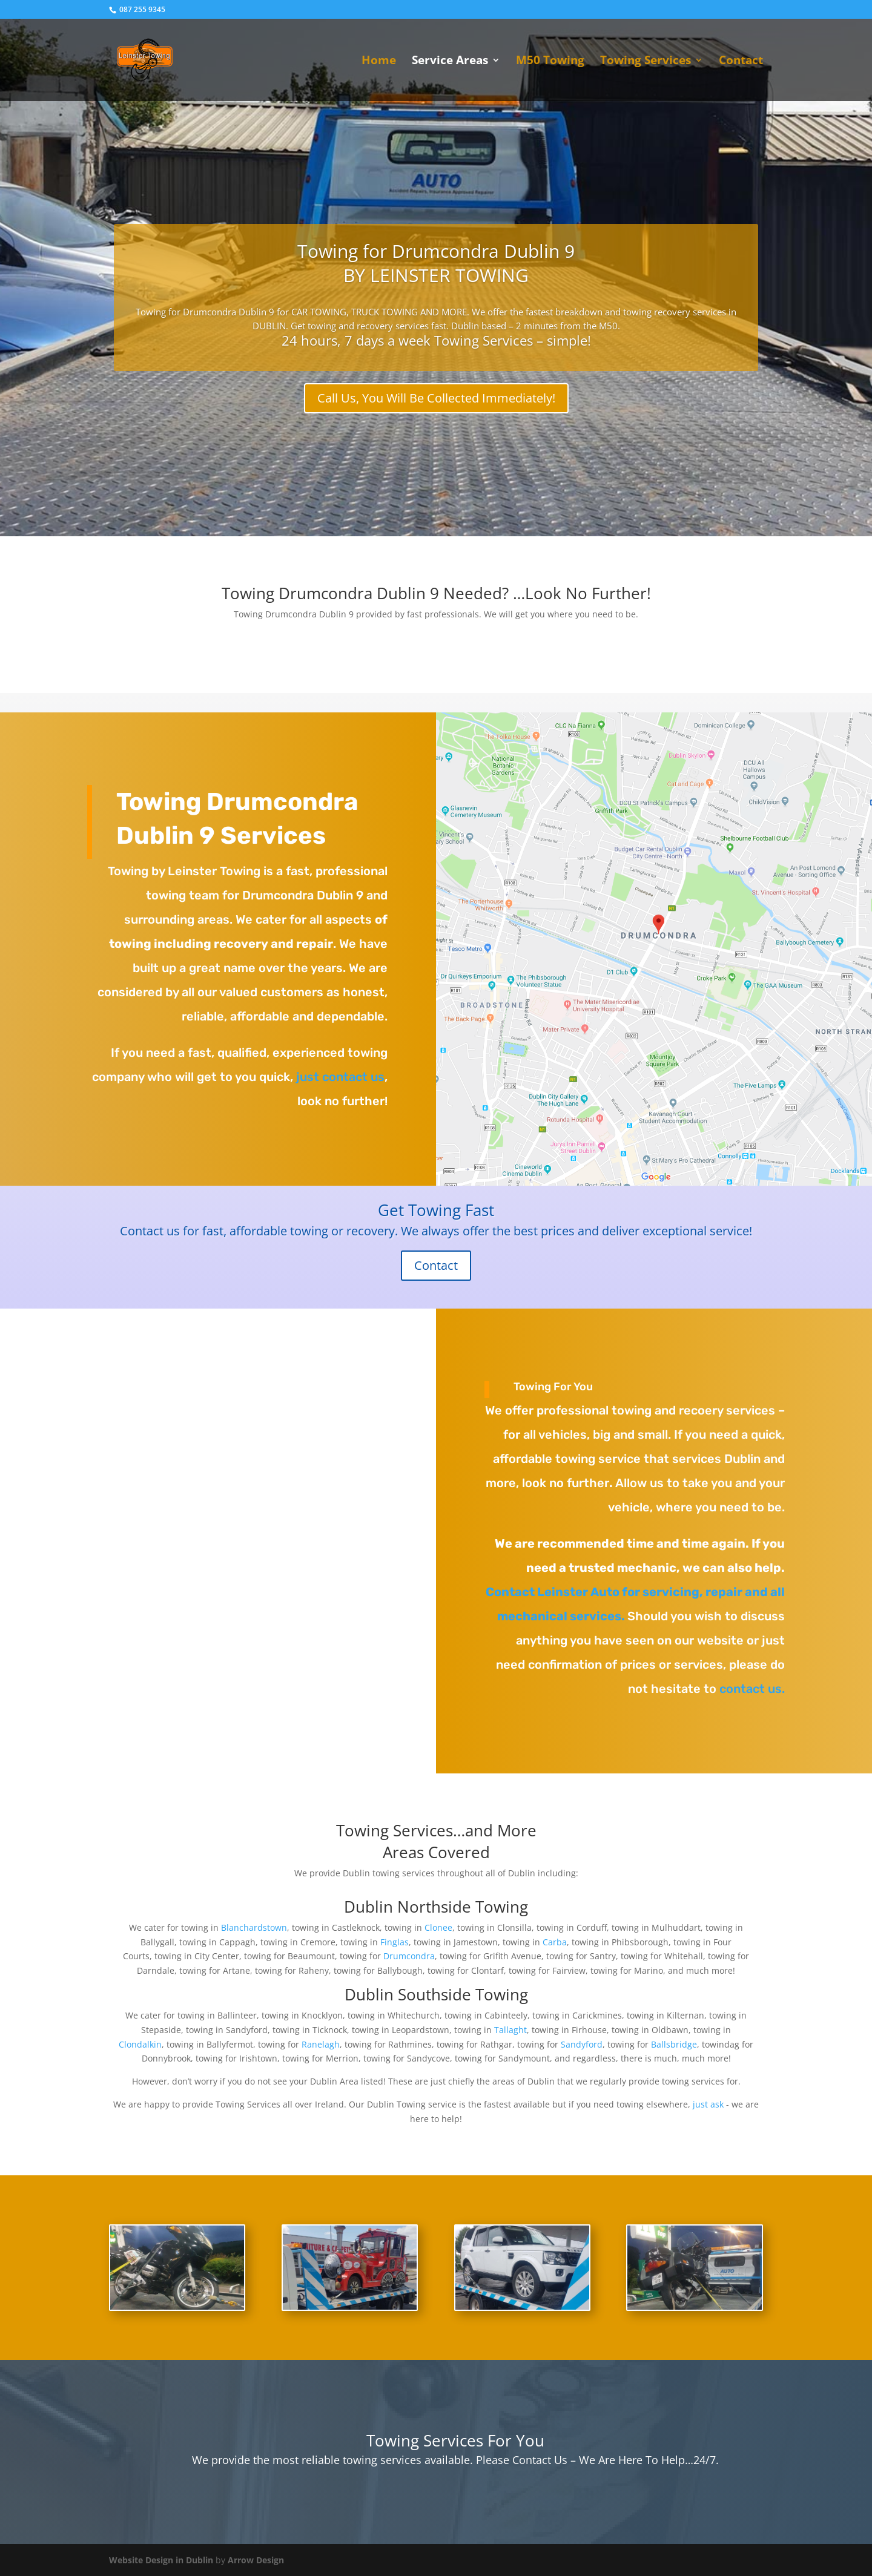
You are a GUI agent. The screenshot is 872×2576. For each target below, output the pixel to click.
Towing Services (645, 62)
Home (379, 62)
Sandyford (582, 2044)
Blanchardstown (254, 1927)
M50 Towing (550, 62)
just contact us (339, 1077)
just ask (708, 2104)
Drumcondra (409, 1956)
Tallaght (510, 2030)
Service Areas (450, 62)
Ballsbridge (674, 2044)
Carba (555, 1942)
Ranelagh (321, 2044)
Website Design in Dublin (161, 2560)
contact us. (752, 1688)
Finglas (394, 1942)
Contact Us (538, 2460)
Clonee (438, 1927)
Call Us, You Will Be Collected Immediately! (436, 398)
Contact (741, 62)
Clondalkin (140, 2044)
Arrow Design (256, 2560)
